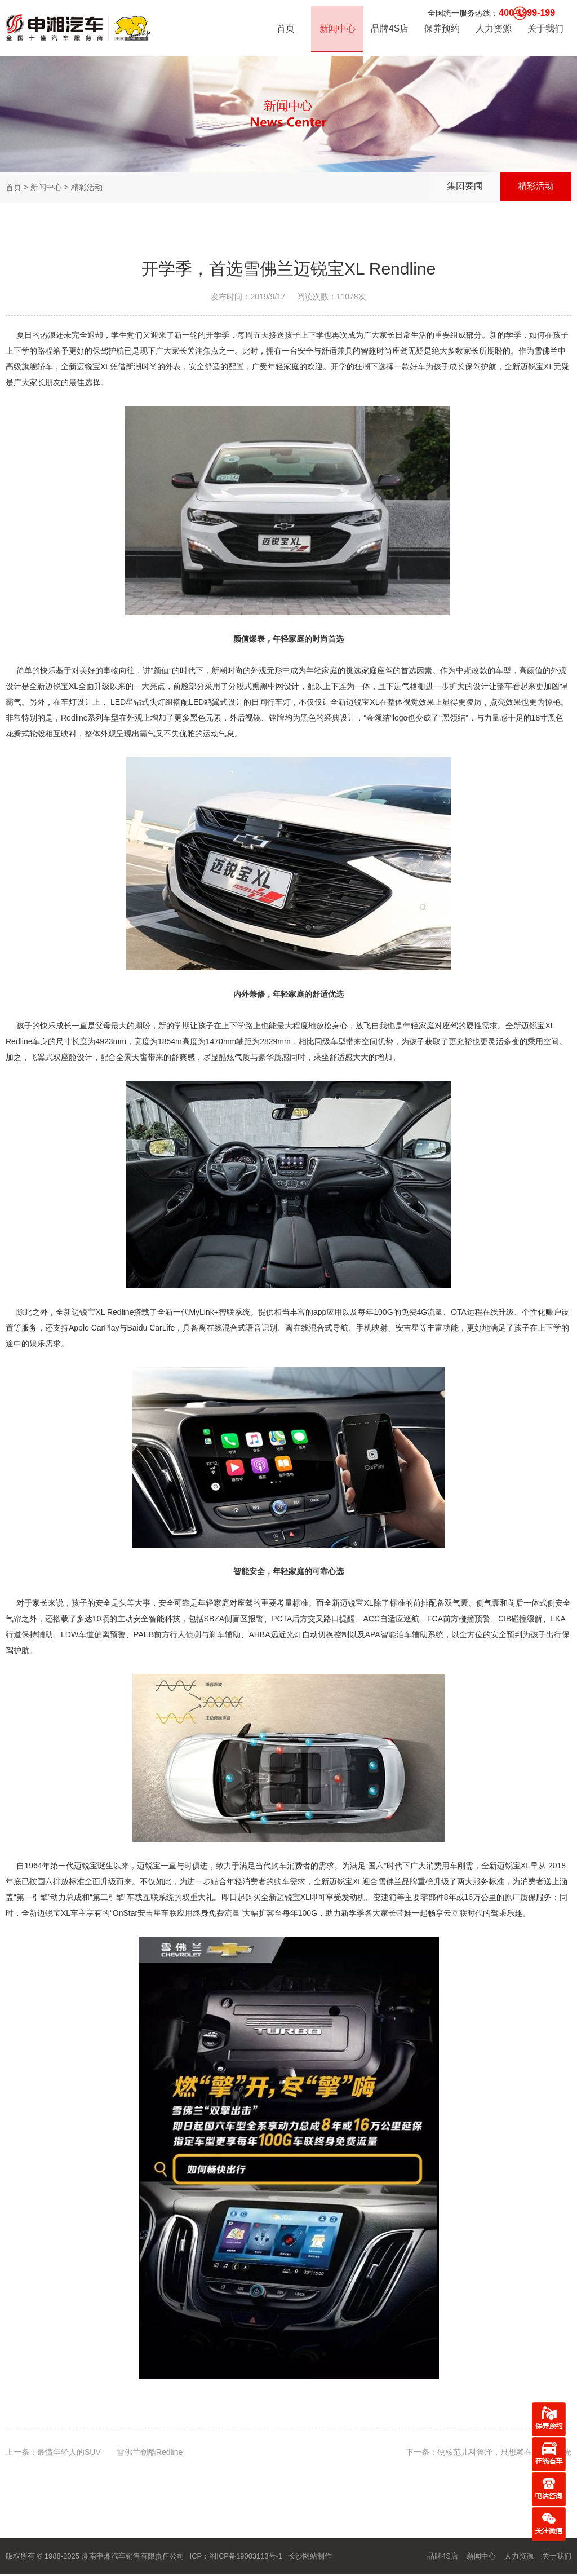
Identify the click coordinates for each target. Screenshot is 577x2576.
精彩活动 (534, 187)
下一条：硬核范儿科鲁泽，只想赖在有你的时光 (488, 2451)
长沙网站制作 (310, 2556)
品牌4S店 (389, 31)
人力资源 (493, 31)
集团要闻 (459, 187)
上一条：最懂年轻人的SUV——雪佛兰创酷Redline (94, 2451)
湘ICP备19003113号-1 (245, 2556)
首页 (285, 31)
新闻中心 (337, 31)
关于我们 (545, 31)
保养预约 (441, 31)
